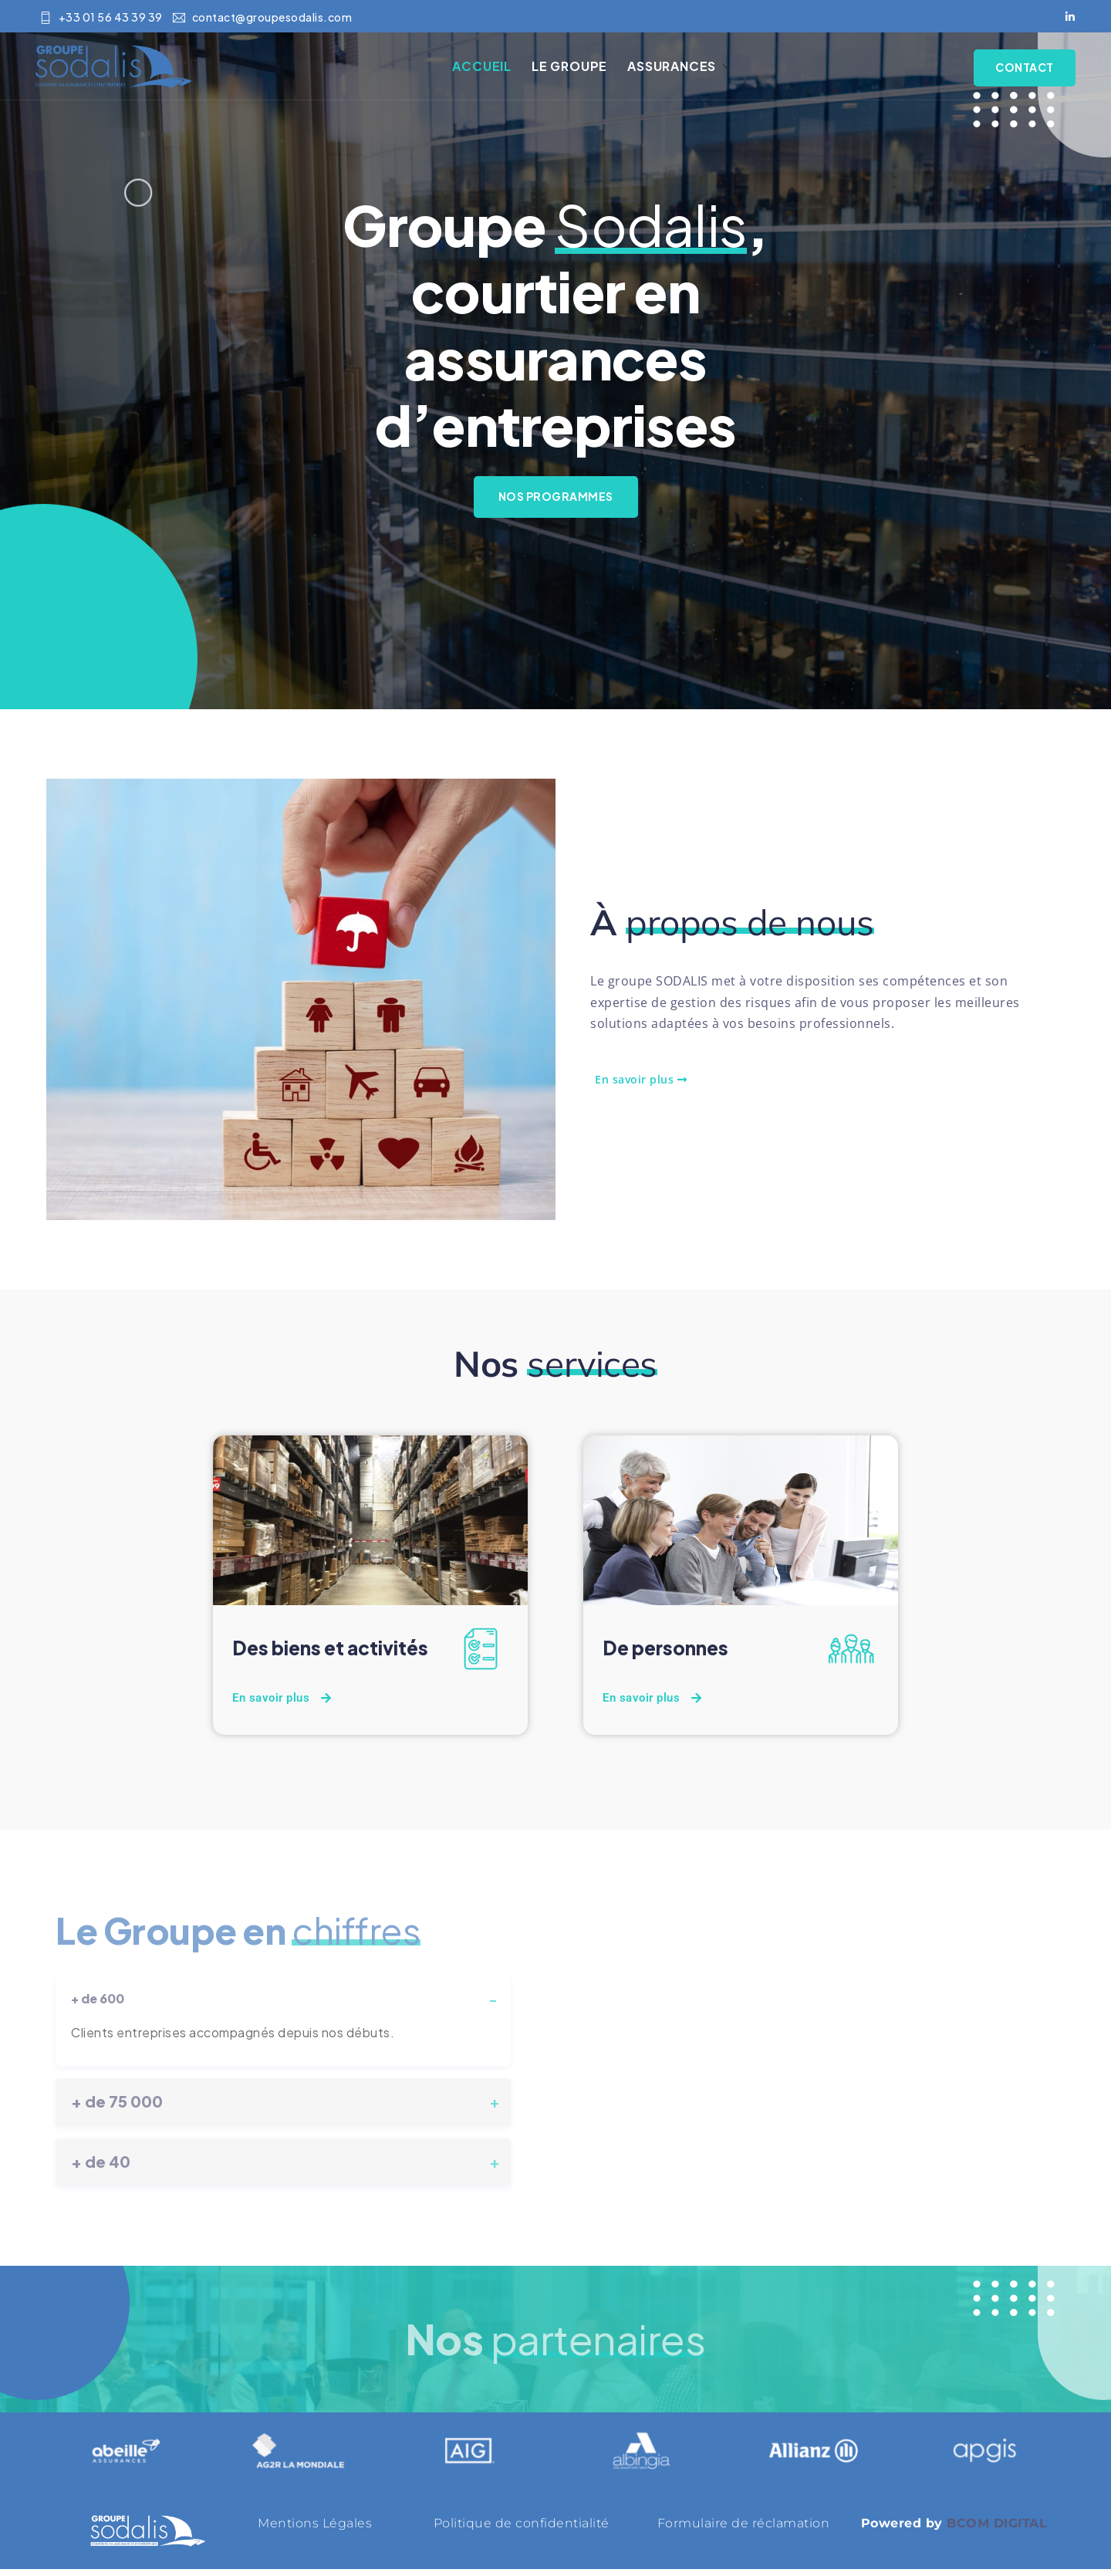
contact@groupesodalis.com (262, 18)
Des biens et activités (336, 1655)
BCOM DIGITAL (997, 2530)
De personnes (669, 1655)
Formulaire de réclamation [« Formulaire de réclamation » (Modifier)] (743, 2530)
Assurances (684, 70)
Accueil (495, 70)
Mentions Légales (315, 2530)
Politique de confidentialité (522, 2530)
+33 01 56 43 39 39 (101, 18)
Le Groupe (582, 70)
